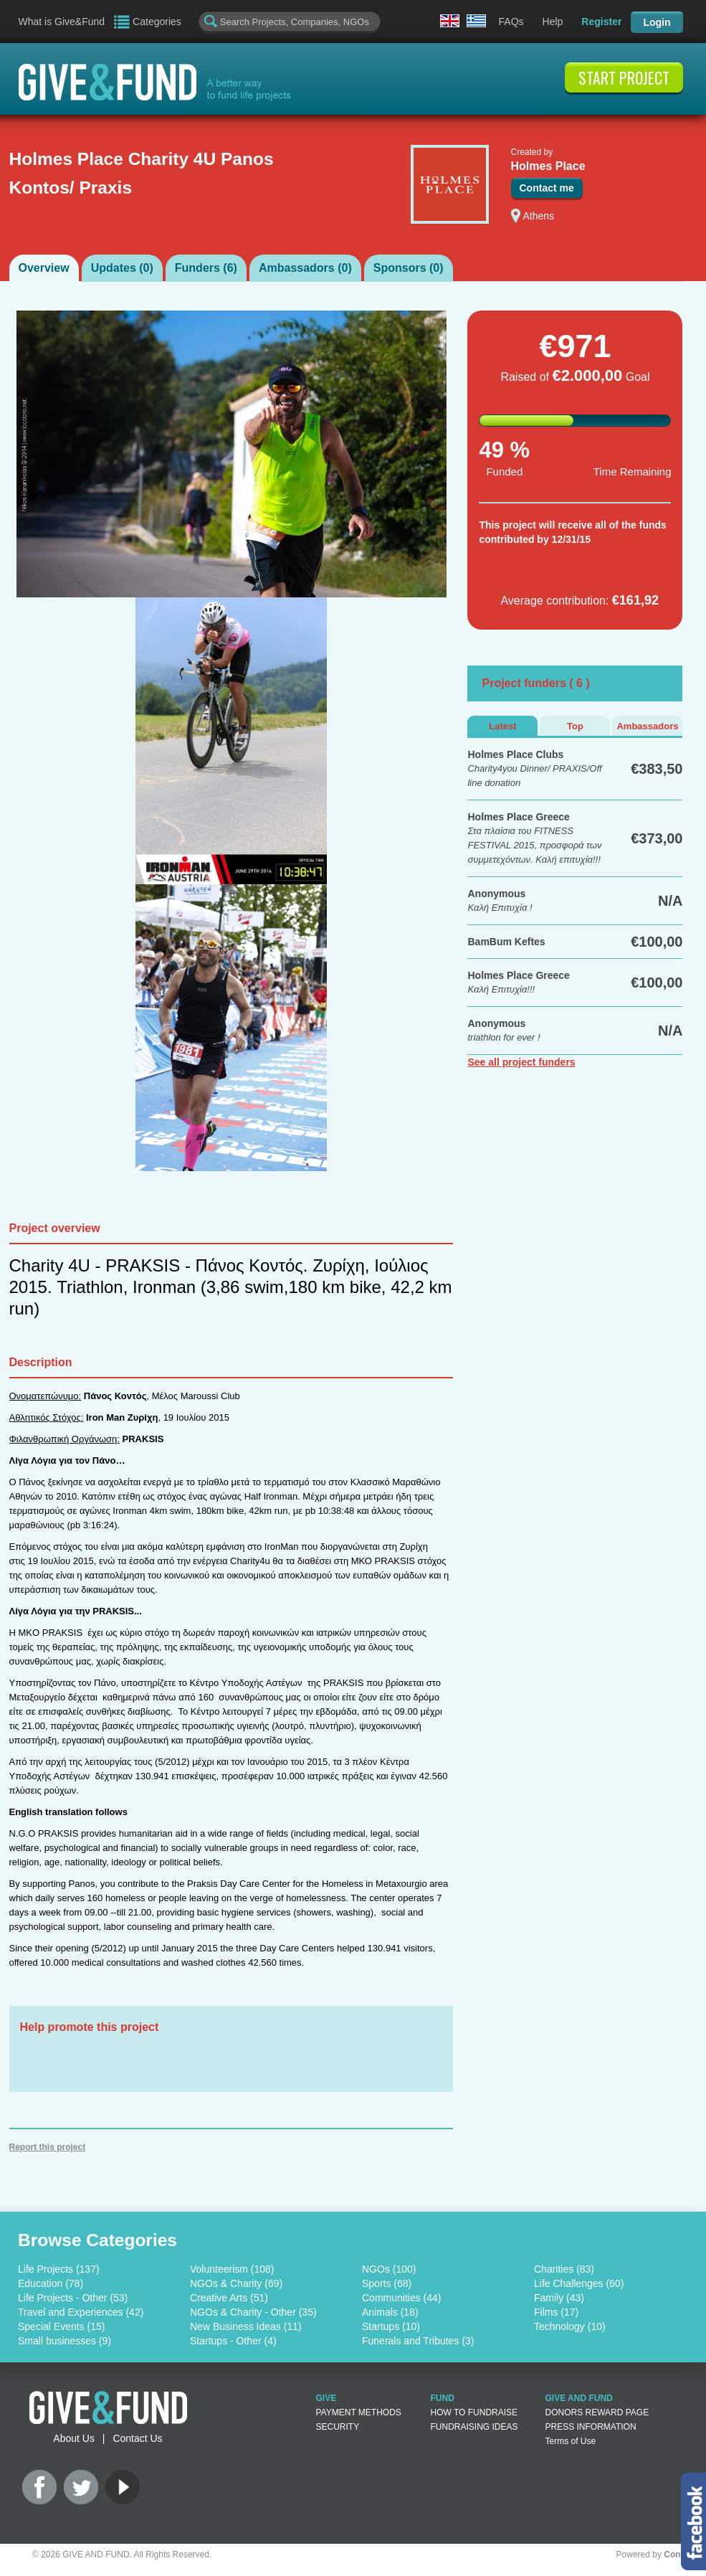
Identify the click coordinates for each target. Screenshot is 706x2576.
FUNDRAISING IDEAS (474, 2427)
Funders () (206, 268)
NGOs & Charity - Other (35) (253, 2312)
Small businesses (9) (64, 2341)
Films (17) (556, 2312)
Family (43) (559, 2297)
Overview (44, 268)
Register (601, 21)
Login (656, 22)
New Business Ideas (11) (246, 2326)
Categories (157, 21)
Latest (502, 726)
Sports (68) (386, 2283)
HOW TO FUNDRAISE (474, 2412)
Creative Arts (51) (229, 2297)
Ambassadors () (305, 268)
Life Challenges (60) (579, 2283)
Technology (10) (570, 2326)
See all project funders (521, 1062)
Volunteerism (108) (232, 2269)
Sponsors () (408, 268)
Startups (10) (391, 2326)
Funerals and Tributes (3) (418, 2341)
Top (575, 726)
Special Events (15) (61, 2326)
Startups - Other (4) (233, 2341)
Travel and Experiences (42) (80, 2312)
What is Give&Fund (62, 21)
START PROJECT (623, 77)
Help (553, 21)
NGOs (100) (389, 2269)
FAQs (511, 21)
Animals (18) (390, 2312)
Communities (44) (401, 2297)
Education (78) (50, 2283)
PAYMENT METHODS (358, 2412)
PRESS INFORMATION (590, 2427)
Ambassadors (647, 726)
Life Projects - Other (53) (73, 2297)
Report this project (47, 2147)
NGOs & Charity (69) (236, 2283)
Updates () (122, 268)
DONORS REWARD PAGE (597, 2412)
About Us (74, 2438)
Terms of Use (570, 2441)
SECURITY (338, 2427)
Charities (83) (564, 2269)
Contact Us (137, 2438)
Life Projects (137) (59, 2269)
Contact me (547, 188)
